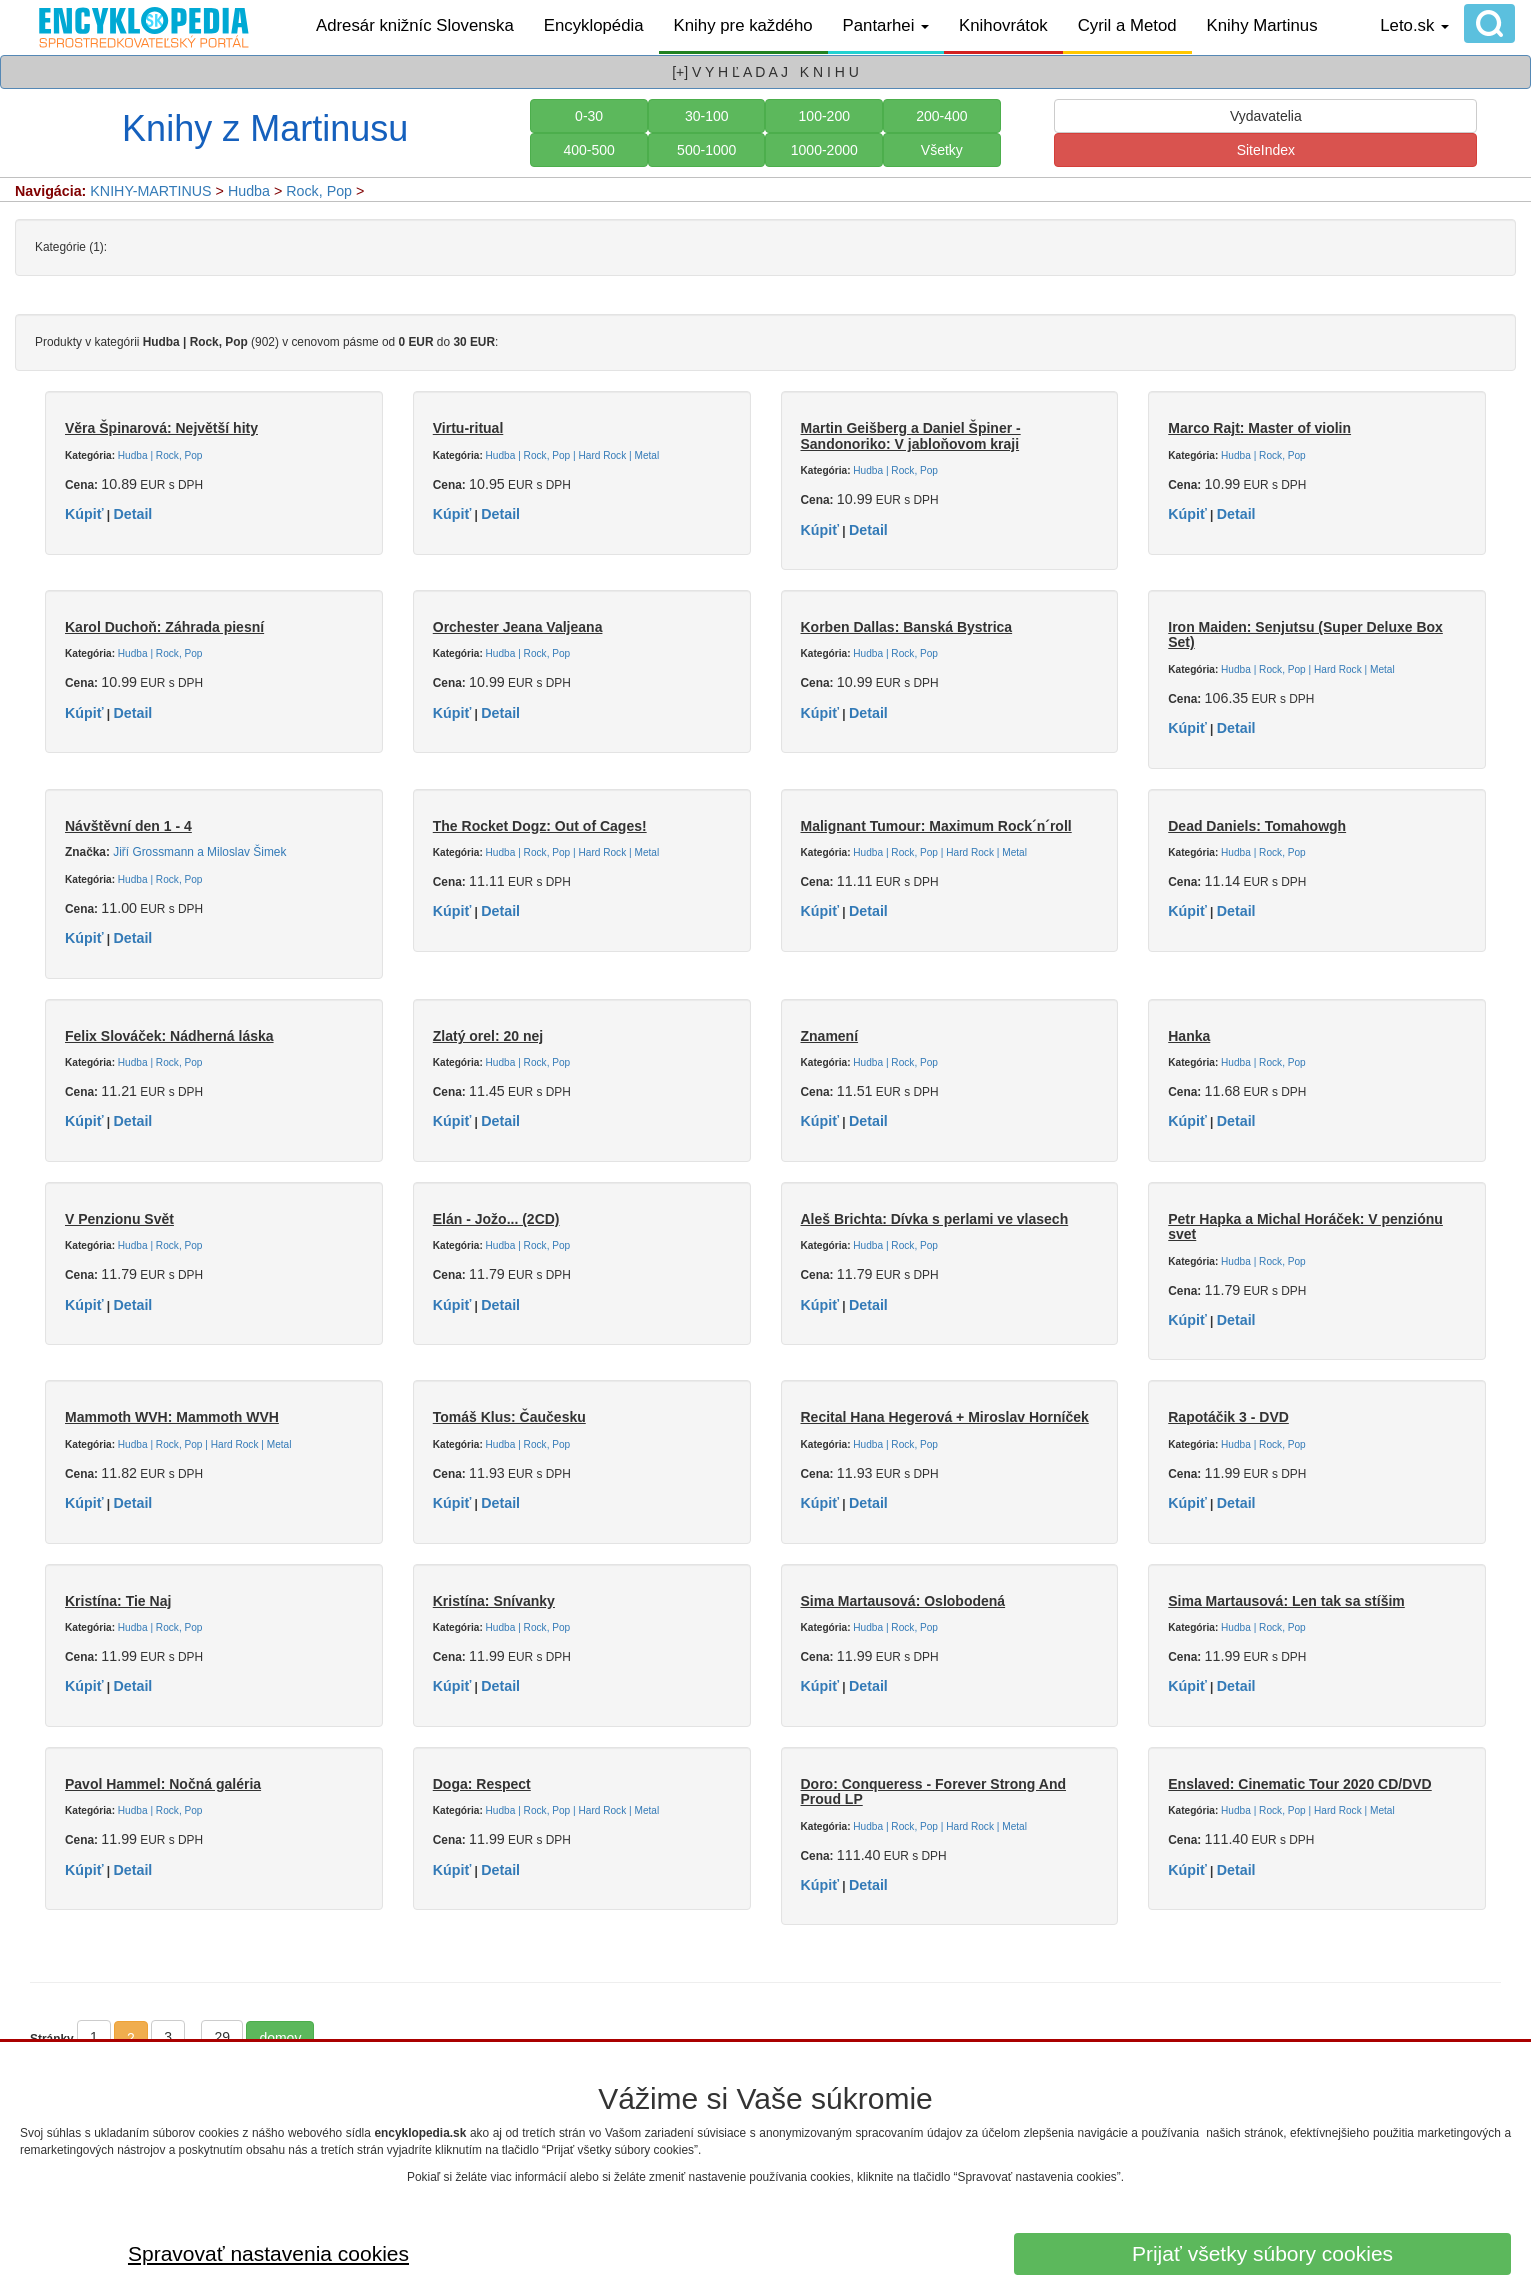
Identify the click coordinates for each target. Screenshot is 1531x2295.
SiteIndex (1266, 150)
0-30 (589, 116)
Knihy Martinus (1262, 25)
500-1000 (706, 150)
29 (222, 2037)
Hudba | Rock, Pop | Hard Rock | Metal (573, 455)
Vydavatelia (1266, 116)
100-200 (824, 116)
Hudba (249, 191)
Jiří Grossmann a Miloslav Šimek (199, 852)
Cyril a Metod (1127, 25)
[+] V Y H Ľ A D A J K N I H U (765, 72)
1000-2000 (824, 150)
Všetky (942, 150)
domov (280, 2038)
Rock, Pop (319, 191)
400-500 (588, 150)
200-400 (941, 116)
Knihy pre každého (743, 25)
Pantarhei (886, 25)
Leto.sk (1414, 25)
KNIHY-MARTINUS (150, 191)
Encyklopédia (594, 25)
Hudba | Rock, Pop (160, 455)
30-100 (707, 116)
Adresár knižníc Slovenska (415, 25)
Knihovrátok (1003, 25)
